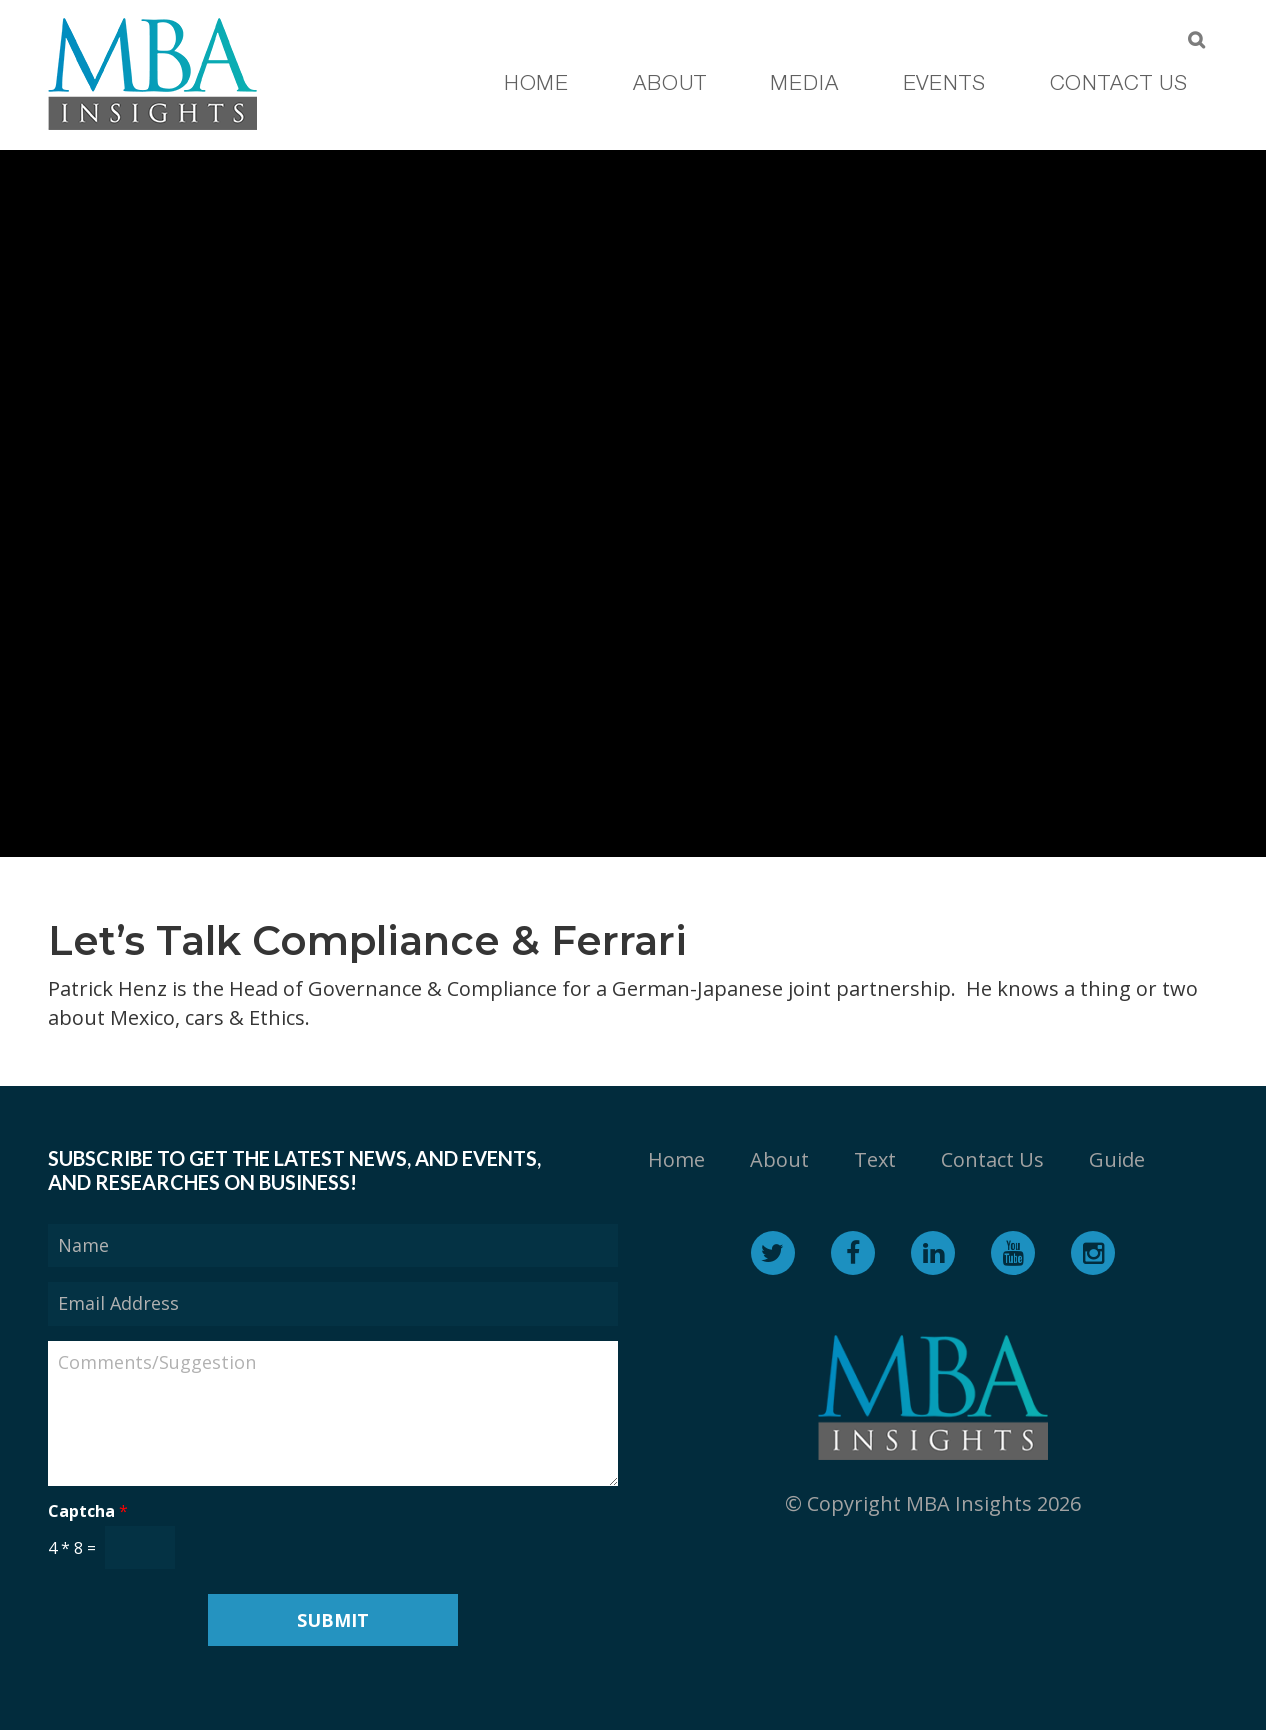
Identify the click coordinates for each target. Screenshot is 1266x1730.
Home (676, 1159)
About (779, 1159)
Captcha (88, 1511)
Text (875, 1159)
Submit (333, 1620)
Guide (1117, 1159)
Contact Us (992, 1159)
